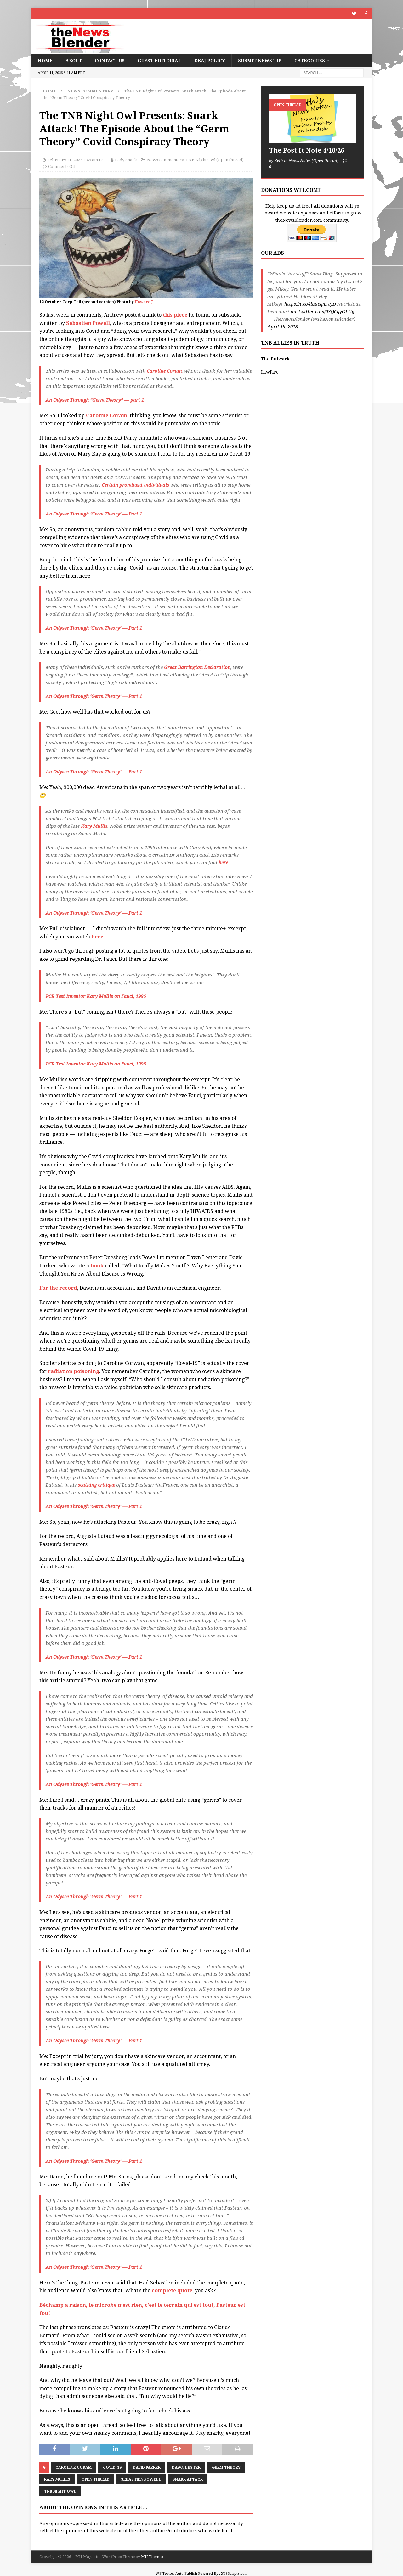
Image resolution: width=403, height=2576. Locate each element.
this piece (175, 314)
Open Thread (96, 2479)
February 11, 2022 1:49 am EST (77, 159)
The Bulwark (275, 358)
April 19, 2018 (282, 326)
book (97, 1265)
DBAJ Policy (209, 60)
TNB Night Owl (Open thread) (214, 159)
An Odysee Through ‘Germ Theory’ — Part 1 (94, 513)
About (73, 60)
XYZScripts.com (234, 2573)
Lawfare (270, 371)
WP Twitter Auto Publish (176, 2573)
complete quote (172, 2290)
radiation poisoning (73, 1371)
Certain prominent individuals (135, 484)
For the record (58, 1287)
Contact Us (110, 60)
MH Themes (152, 2556)
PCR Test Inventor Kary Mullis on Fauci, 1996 (96, 996)
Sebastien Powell (88, 322)
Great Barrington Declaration (197, 667)
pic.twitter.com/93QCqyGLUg (322, 311)
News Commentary (165, 159)
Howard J (144, 301)
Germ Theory (226, 2467)
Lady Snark (126, 159)
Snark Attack (188, 2479)
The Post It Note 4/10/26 (306, 149)
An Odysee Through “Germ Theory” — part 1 (95, 399)
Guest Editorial (159, 60)
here (223, 862)
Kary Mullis (94, 825)
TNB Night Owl (60, 2491)
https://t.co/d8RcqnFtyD (310, 303)
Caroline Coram (164, 370)
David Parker (147, 2467)
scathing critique (96, 1484)
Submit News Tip (259, 60)
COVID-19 (112, 2467)
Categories (309, 60)
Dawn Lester (186, 2467)
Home (45, 60)
